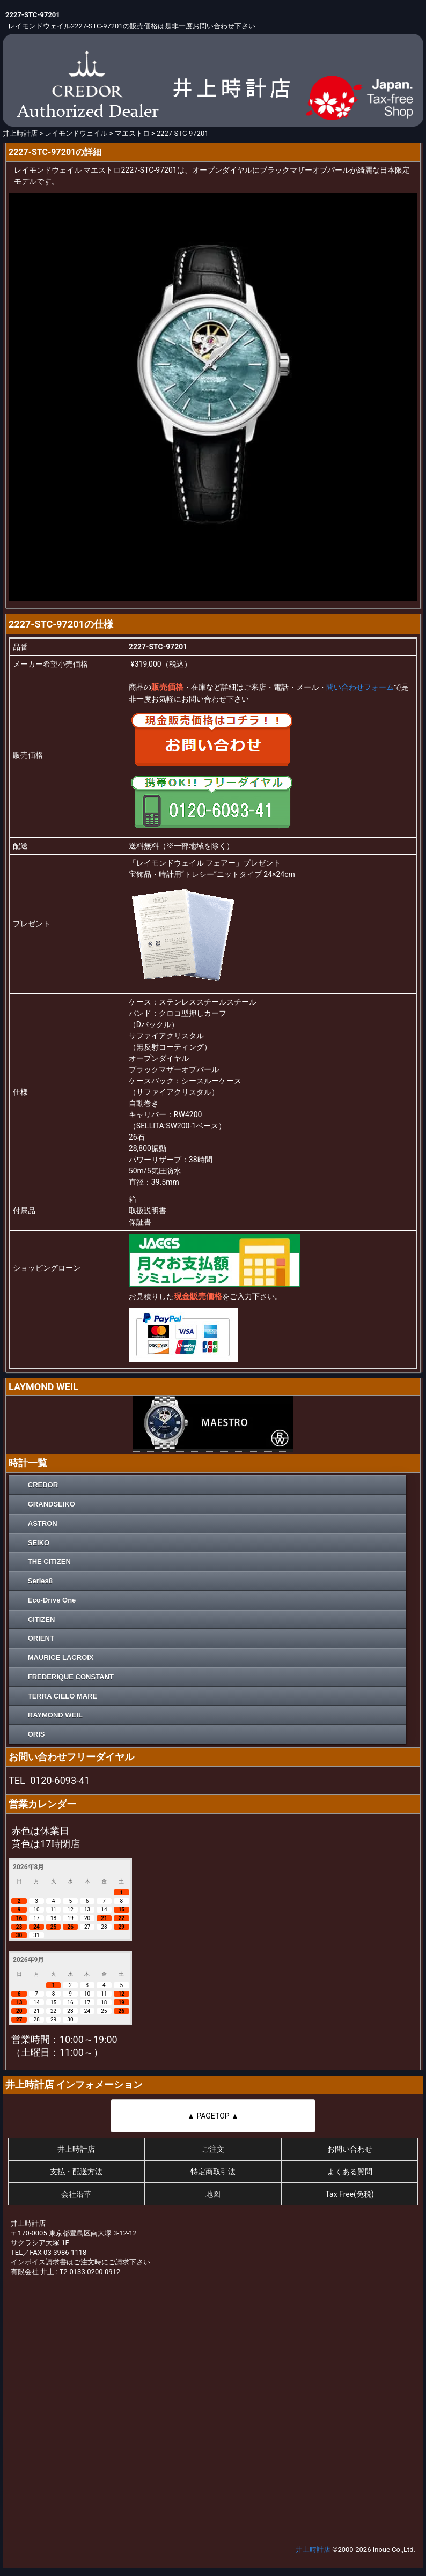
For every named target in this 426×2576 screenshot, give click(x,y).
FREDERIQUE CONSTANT (71, 1677)
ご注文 (213, 2149)
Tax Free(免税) (349, 2194)
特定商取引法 (213, 2171)
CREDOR (43, 1485)
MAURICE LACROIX (61, 1658)
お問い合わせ (349, 2149)
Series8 (40, 1581)
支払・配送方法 (76, 2171)
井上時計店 (76, 2149)
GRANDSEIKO (51, 1504)
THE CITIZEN (49, 1562)
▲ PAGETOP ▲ (213, 2116)
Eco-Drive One (52, 1600)
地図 (213, 2194)
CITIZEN (41, 1619)
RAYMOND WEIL (55, 1715)
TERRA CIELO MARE (63, 1696)
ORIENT (41, 1638)
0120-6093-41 (60, 1780)
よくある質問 (349, 2171)
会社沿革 (76, 2194)
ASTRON (42, 1523)
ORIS (36, 1734)
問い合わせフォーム (360, 687)
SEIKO (38, 1543)
